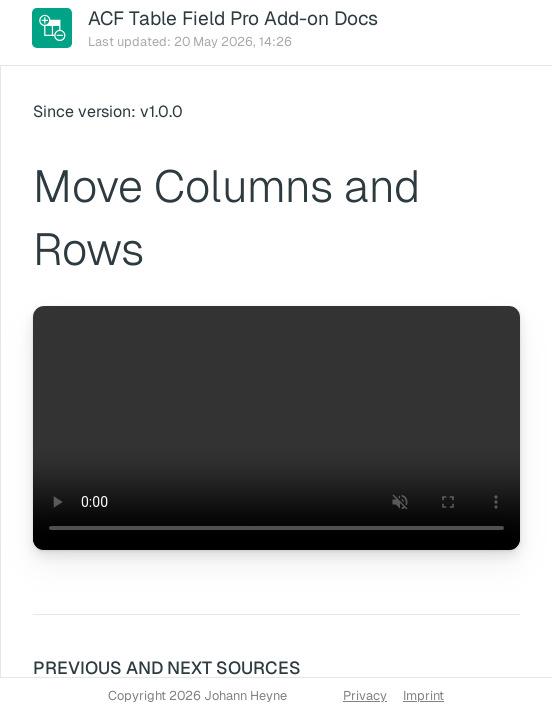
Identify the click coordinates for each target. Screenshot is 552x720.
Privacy (365, 695)
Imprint (423, 695)
